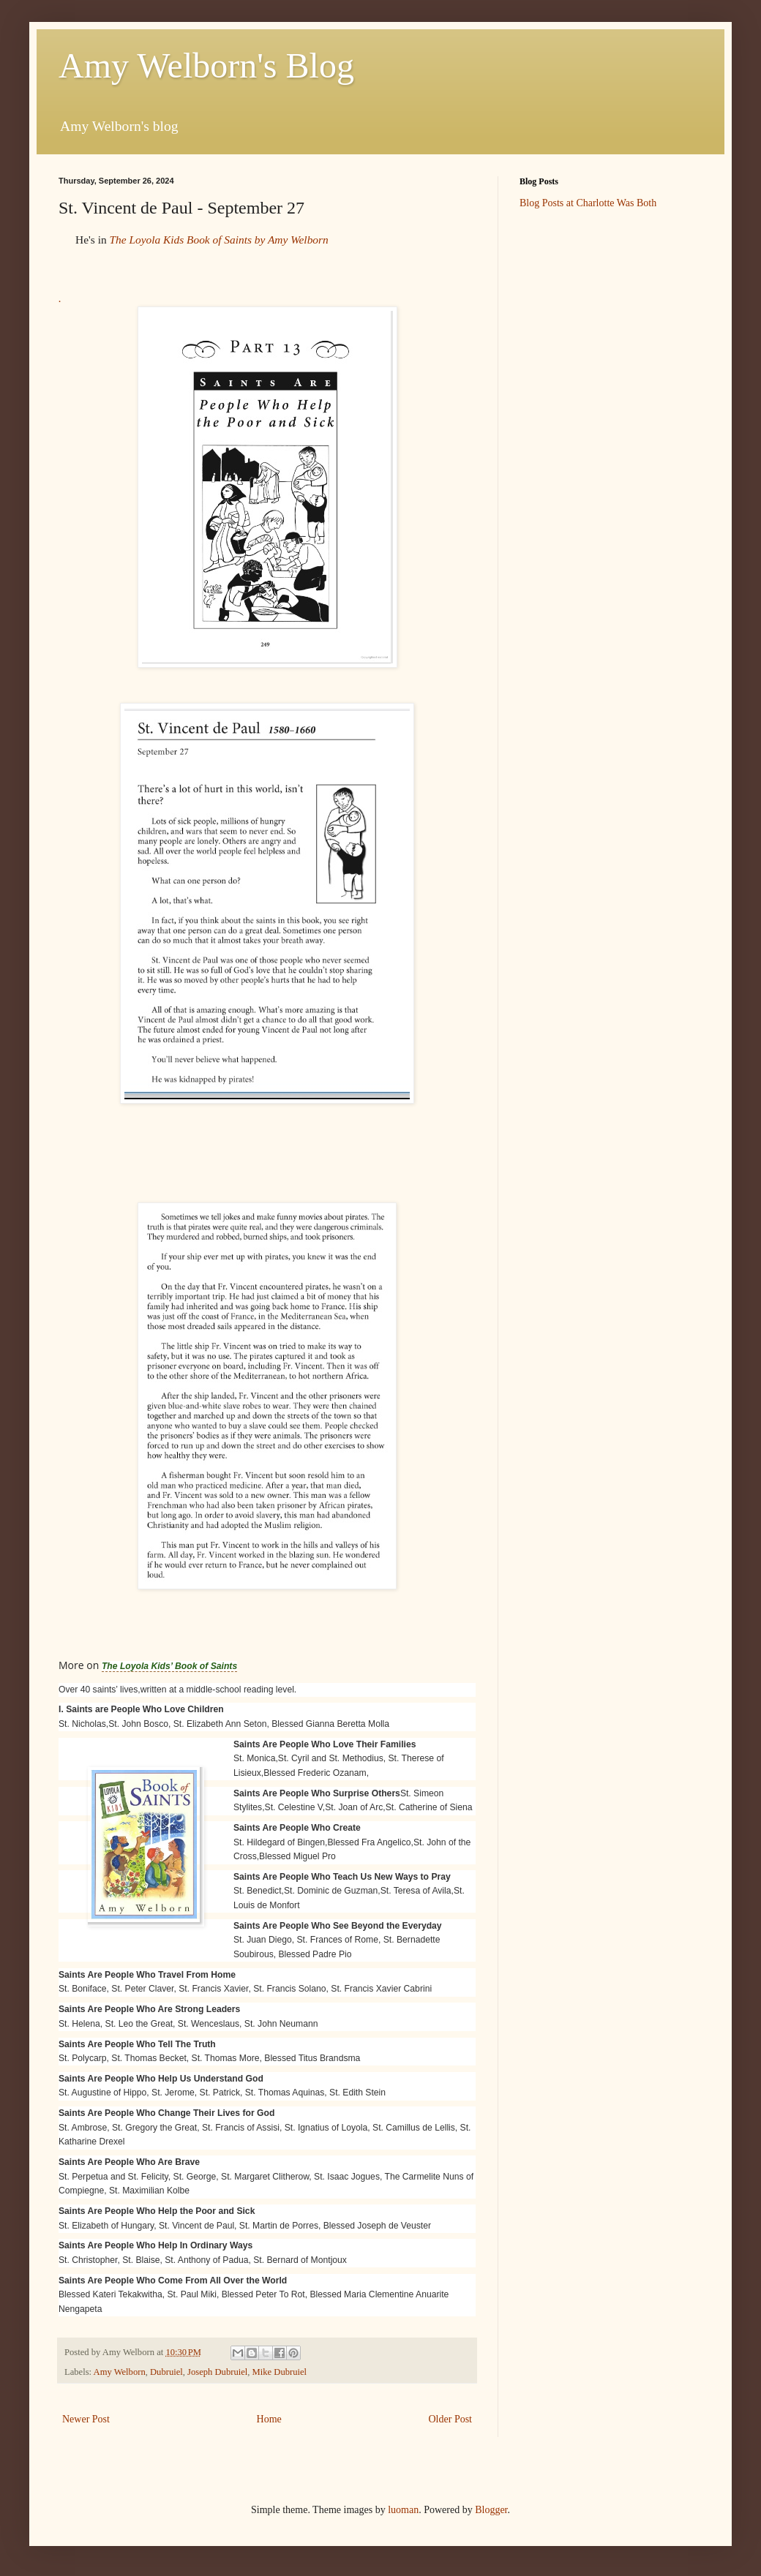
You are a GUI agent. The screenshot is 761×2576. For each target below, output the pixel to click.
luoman (403, 2509)
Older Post (451, 2419)
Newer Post (86, 2419)
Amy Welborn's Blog (206, 65)
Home (269, 2419)
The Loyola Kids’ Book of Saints (169, 1666)
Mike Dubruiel (279, 2372)
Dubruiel (166, 2372)
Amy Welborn (120, 2372)
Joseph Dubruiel (217, 2372)
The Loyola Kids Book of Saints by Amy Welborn (218, 239)
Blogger (491, 2509)
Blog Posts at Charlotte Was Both (588, 202)
